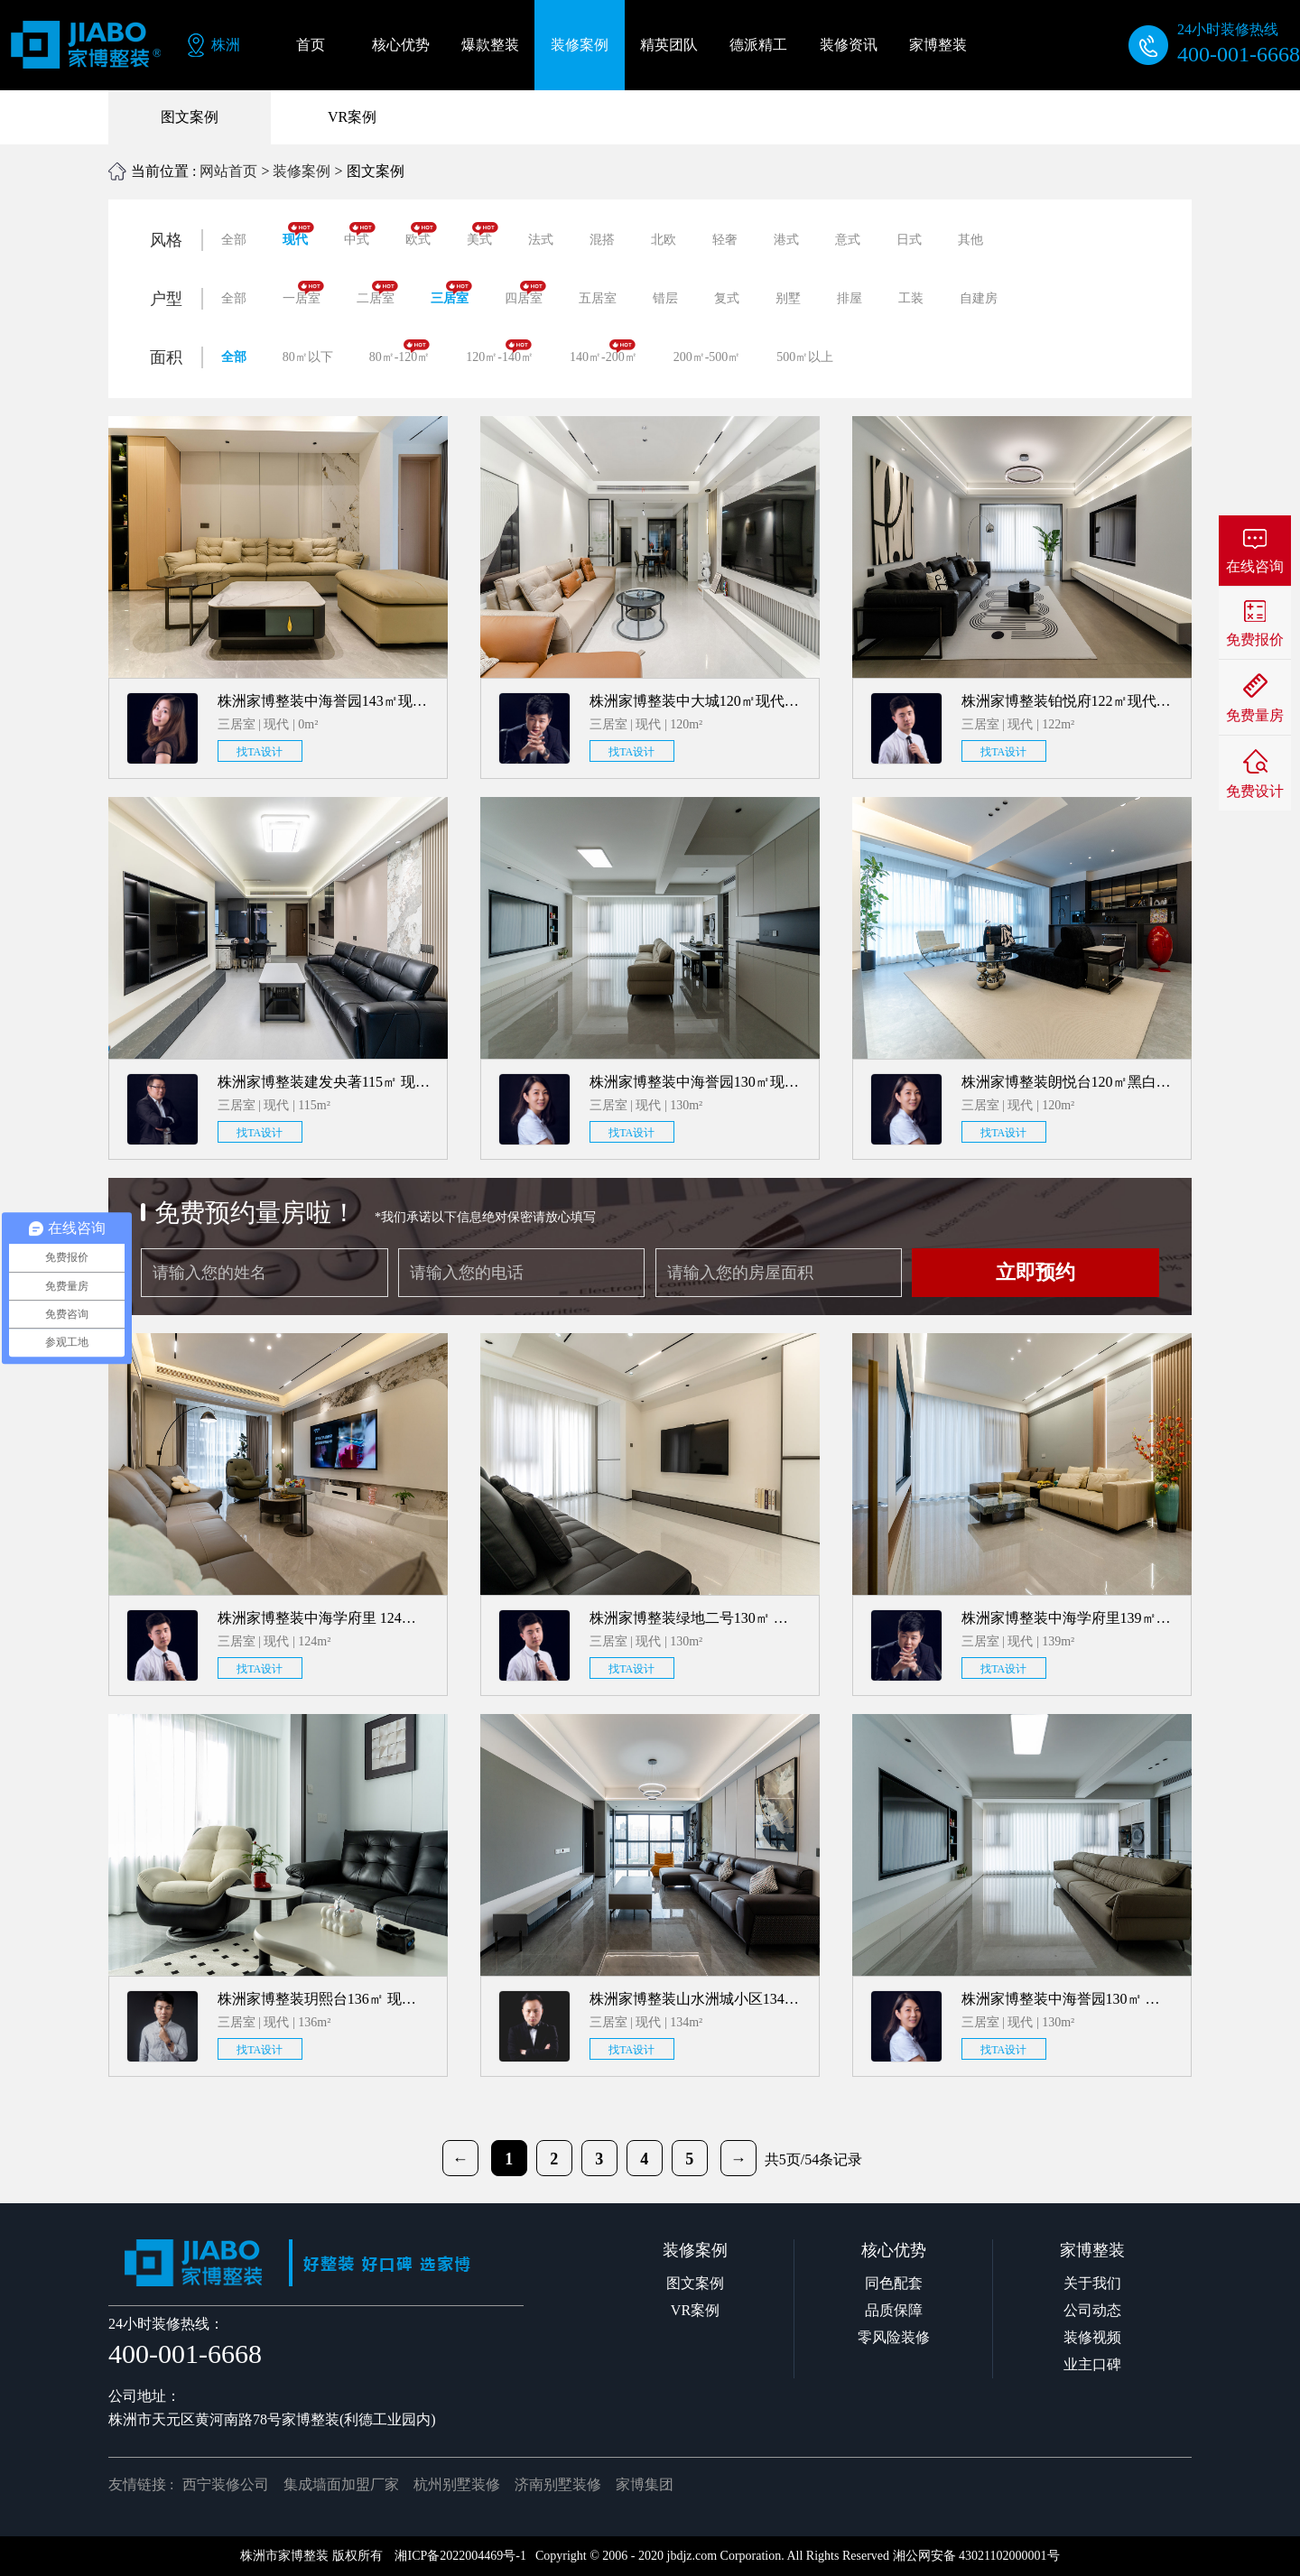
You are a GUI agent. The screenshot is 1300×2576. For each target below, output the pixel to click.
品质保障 (894, 2310)
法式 (540, 239)
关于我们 (1092, 2283)
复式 (726, 298)
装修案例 (301, 171)
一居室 (303, 293)
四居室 (525, 293)
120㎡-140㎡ (500, 351)
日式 (909, 239)
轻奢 (725, 239)
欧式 (421, 234)
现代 (298, 234)
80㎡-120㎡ (400, 351)
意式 (847, 239)
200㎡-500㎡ (707, 357)
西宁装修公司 (225, 2484)
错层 (665, 298)
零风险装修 (894, 2337)
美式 (482, 234)
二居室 (377, 293)
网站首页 (228, 171)
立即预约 (1035, 1272)
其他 (970, 239)
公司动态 (1092, 2310)
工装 (911, 298)
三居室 (451, 293)
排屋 (849, 298)
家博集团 (644, 2484)
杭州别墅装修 (456, 2484)
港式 (786, 239)
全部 (233, 239)
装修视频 (1092, 2337)
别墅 (788, 298)
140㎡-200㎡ (603, 351)
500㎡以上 (804, 357)
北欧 (663, 239)
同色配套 (894, 2283)
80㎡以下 (308, 357)
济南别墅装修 (558, 2484)
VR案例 (352, 117)
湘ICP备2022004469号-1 (460, 2555)
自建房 (979, 298)
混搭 (602, 239)
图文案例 (189, 117)
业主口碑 (1092, 2364)
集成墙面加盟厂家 (341, 2484)
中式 (360, 234)
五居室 (598, 298)
